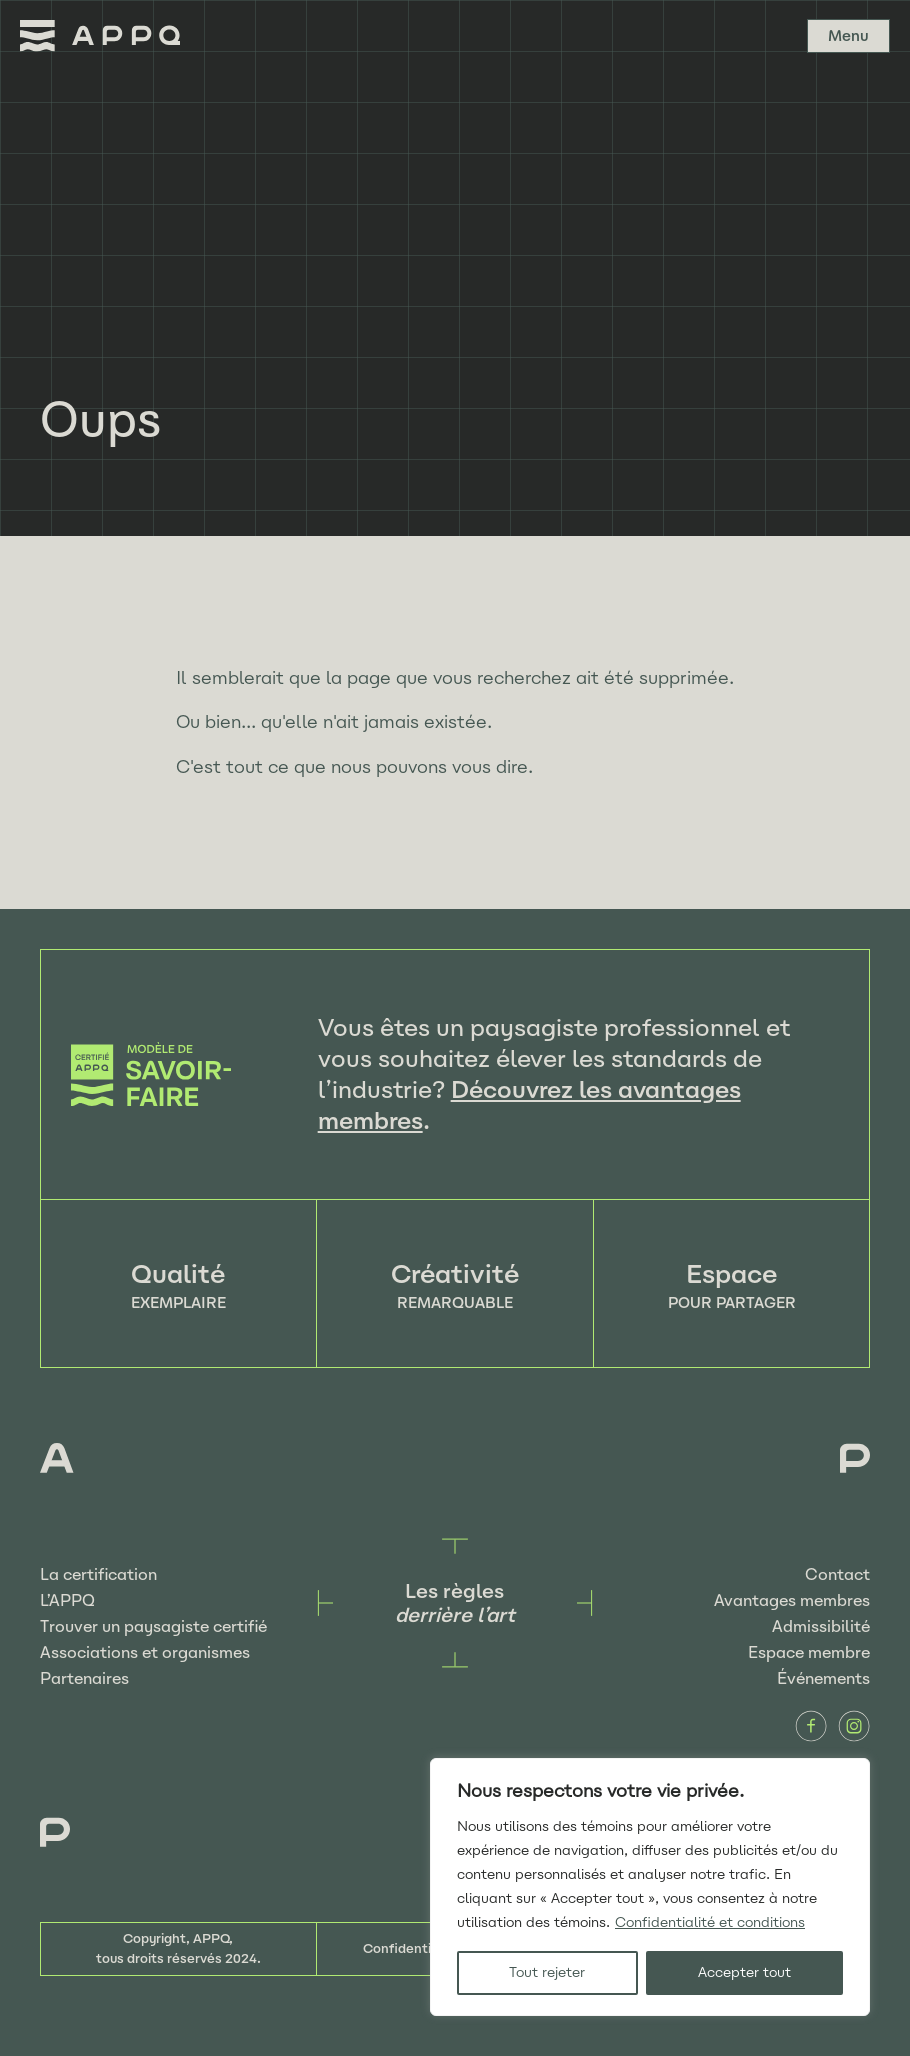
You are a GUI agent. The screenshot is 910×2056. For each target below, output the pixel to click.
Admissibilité (821, 1626)
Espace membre (809, 1652)
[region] (650, 1887)
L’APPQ (67, 1600)
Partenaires (84, 1678)
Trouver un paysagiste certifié (153, 1626)
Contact (837, 1574)
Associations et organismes (145, 1652)
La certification (98, 1574)
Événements (823, 1678)
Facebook (811, 1726)
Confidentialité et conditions (710, 1922)
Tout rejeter (547, 1972)
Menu (848, 36)
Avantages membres (792, 1600)
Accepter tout (744, 1972)
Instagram (854, 1726)
